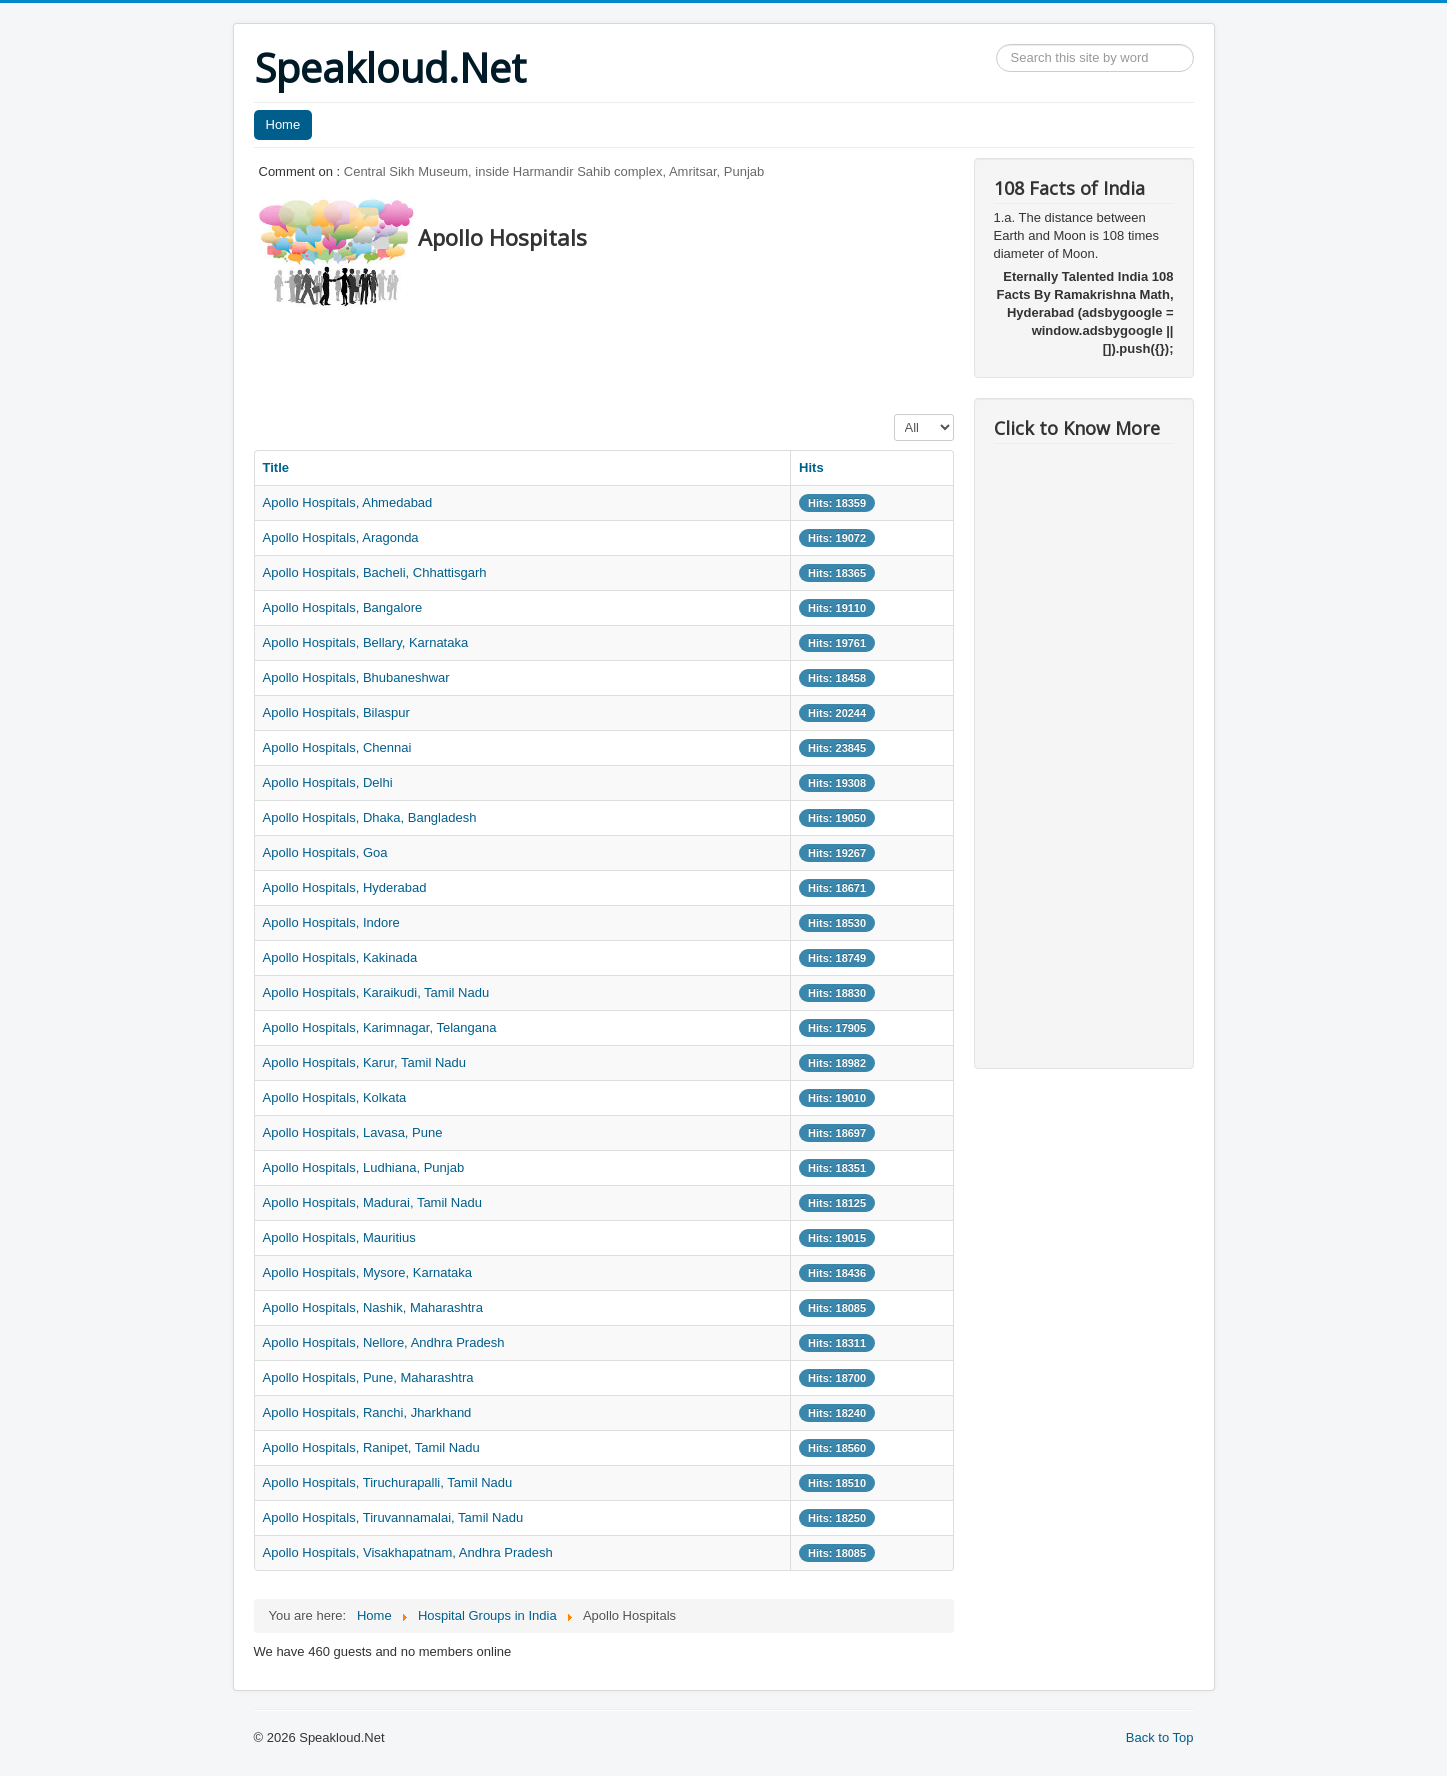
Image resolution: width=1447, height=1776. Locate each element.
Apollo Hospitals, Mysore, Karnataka (368, 1272)
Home (283, 124)
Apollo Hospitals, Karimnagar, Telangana (380, 1027)
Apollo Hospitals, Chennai (337, 747)
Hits (811, 467)
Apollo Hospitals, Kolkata (335, 1097)
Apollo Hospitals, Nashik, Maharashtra (373, 1307)
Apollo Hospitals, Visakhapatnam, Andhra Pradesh (408, 1552)
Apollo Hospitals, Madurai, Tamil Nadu (372, 1202)
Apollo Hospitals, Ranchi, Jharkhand (367, 1412)
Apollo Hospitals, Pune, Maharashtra (368, 1377)
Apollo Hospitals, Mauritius (339, 1237)
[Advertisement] (618, 355)
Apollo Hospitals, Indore (331, 922)
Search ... (996, 44)
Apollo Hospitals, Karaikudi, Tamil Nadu (376, 992)
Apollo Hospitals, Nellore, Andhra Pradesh (384, 1342)
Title (276, 467)
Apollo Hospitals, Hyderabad (345, 887)
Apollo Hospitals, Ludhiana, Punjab (364, 1167)
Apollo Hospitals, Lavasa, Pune (353, 1132)
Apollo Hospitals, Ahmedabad (348, 502)
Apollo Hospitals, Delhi (328, 782)
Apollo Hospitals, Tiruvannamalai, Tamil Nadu (393, 1517)
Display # (894, 414)
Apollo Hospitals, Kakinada (340, 957)
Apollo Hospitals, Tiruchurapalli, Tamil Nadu (388, 1482)
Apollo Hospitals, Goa (325, 852)
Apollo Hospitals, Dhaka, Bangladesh (370, 817)
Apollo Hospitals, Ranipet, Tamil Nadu (371, 1447)
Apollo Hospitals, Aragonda (341, 537)
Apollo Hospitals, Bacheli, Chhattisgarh (375, 572)
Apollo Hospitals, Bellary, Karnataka (366, 642)
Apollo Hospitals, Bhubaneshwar (356, 677)
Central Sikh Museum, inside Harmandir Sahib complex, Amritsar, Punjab (554, 171)
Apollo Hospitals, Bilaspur (336, 712)
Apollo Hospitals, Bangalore (343, 607)
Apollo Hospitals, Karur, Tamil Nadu (365, 1062)
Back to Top (1160, 1737)
